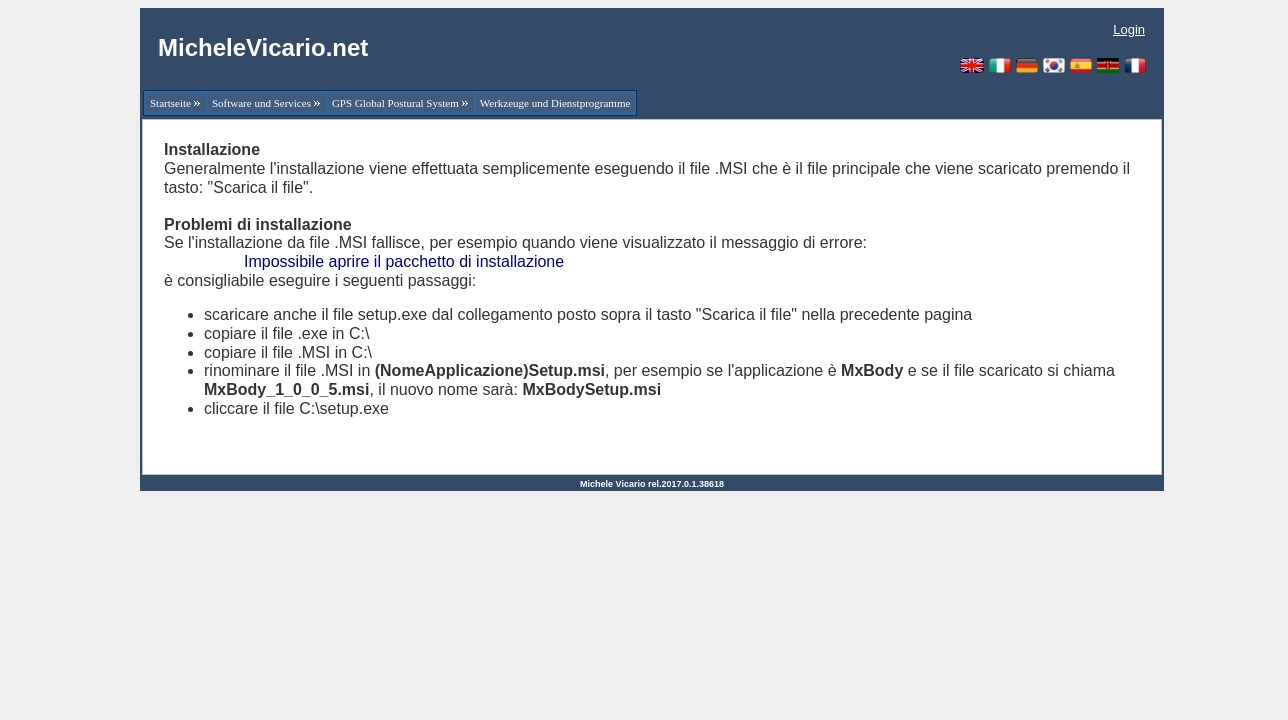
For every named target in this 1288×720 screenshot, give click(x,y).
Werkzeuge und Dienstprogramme (555, 103)
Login (1129, 29)
